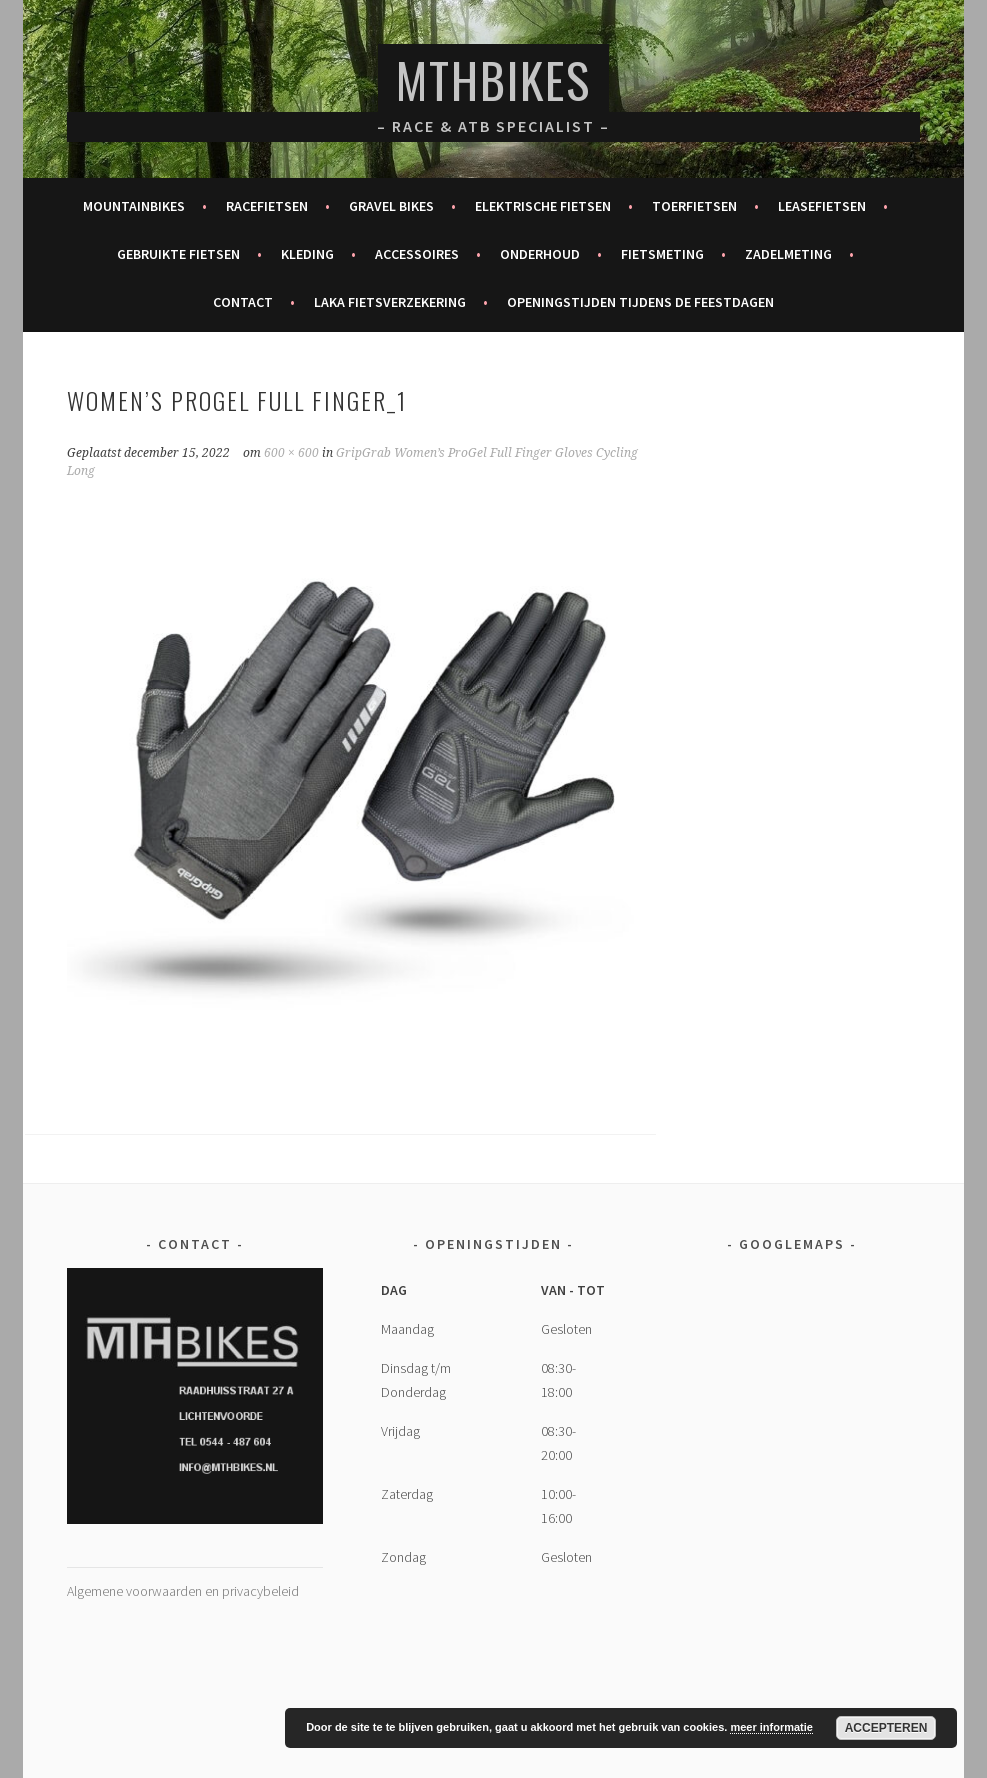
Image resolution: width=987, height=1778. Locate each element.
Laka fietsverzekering (390, 302)
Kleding (307, 254)
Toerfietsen (694, 206)
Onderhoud (540, 254)
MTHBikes (493, 79)
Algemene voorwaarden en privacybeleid (183, 1591)
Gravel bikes (391, 206)
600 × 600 (291, 453)
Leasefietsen (822, 206)
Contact (243, 302)
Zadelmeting (788, 254)
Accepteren (886, 1728)
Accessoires (417, 254)
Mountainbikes (134, 206)
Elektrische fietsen (543, 206)
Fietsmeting (662, 254)
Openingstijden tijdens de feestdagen (640, 302)
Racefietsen (267, 206)
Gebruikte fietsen (178, 254)
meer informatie (771, 1727)
